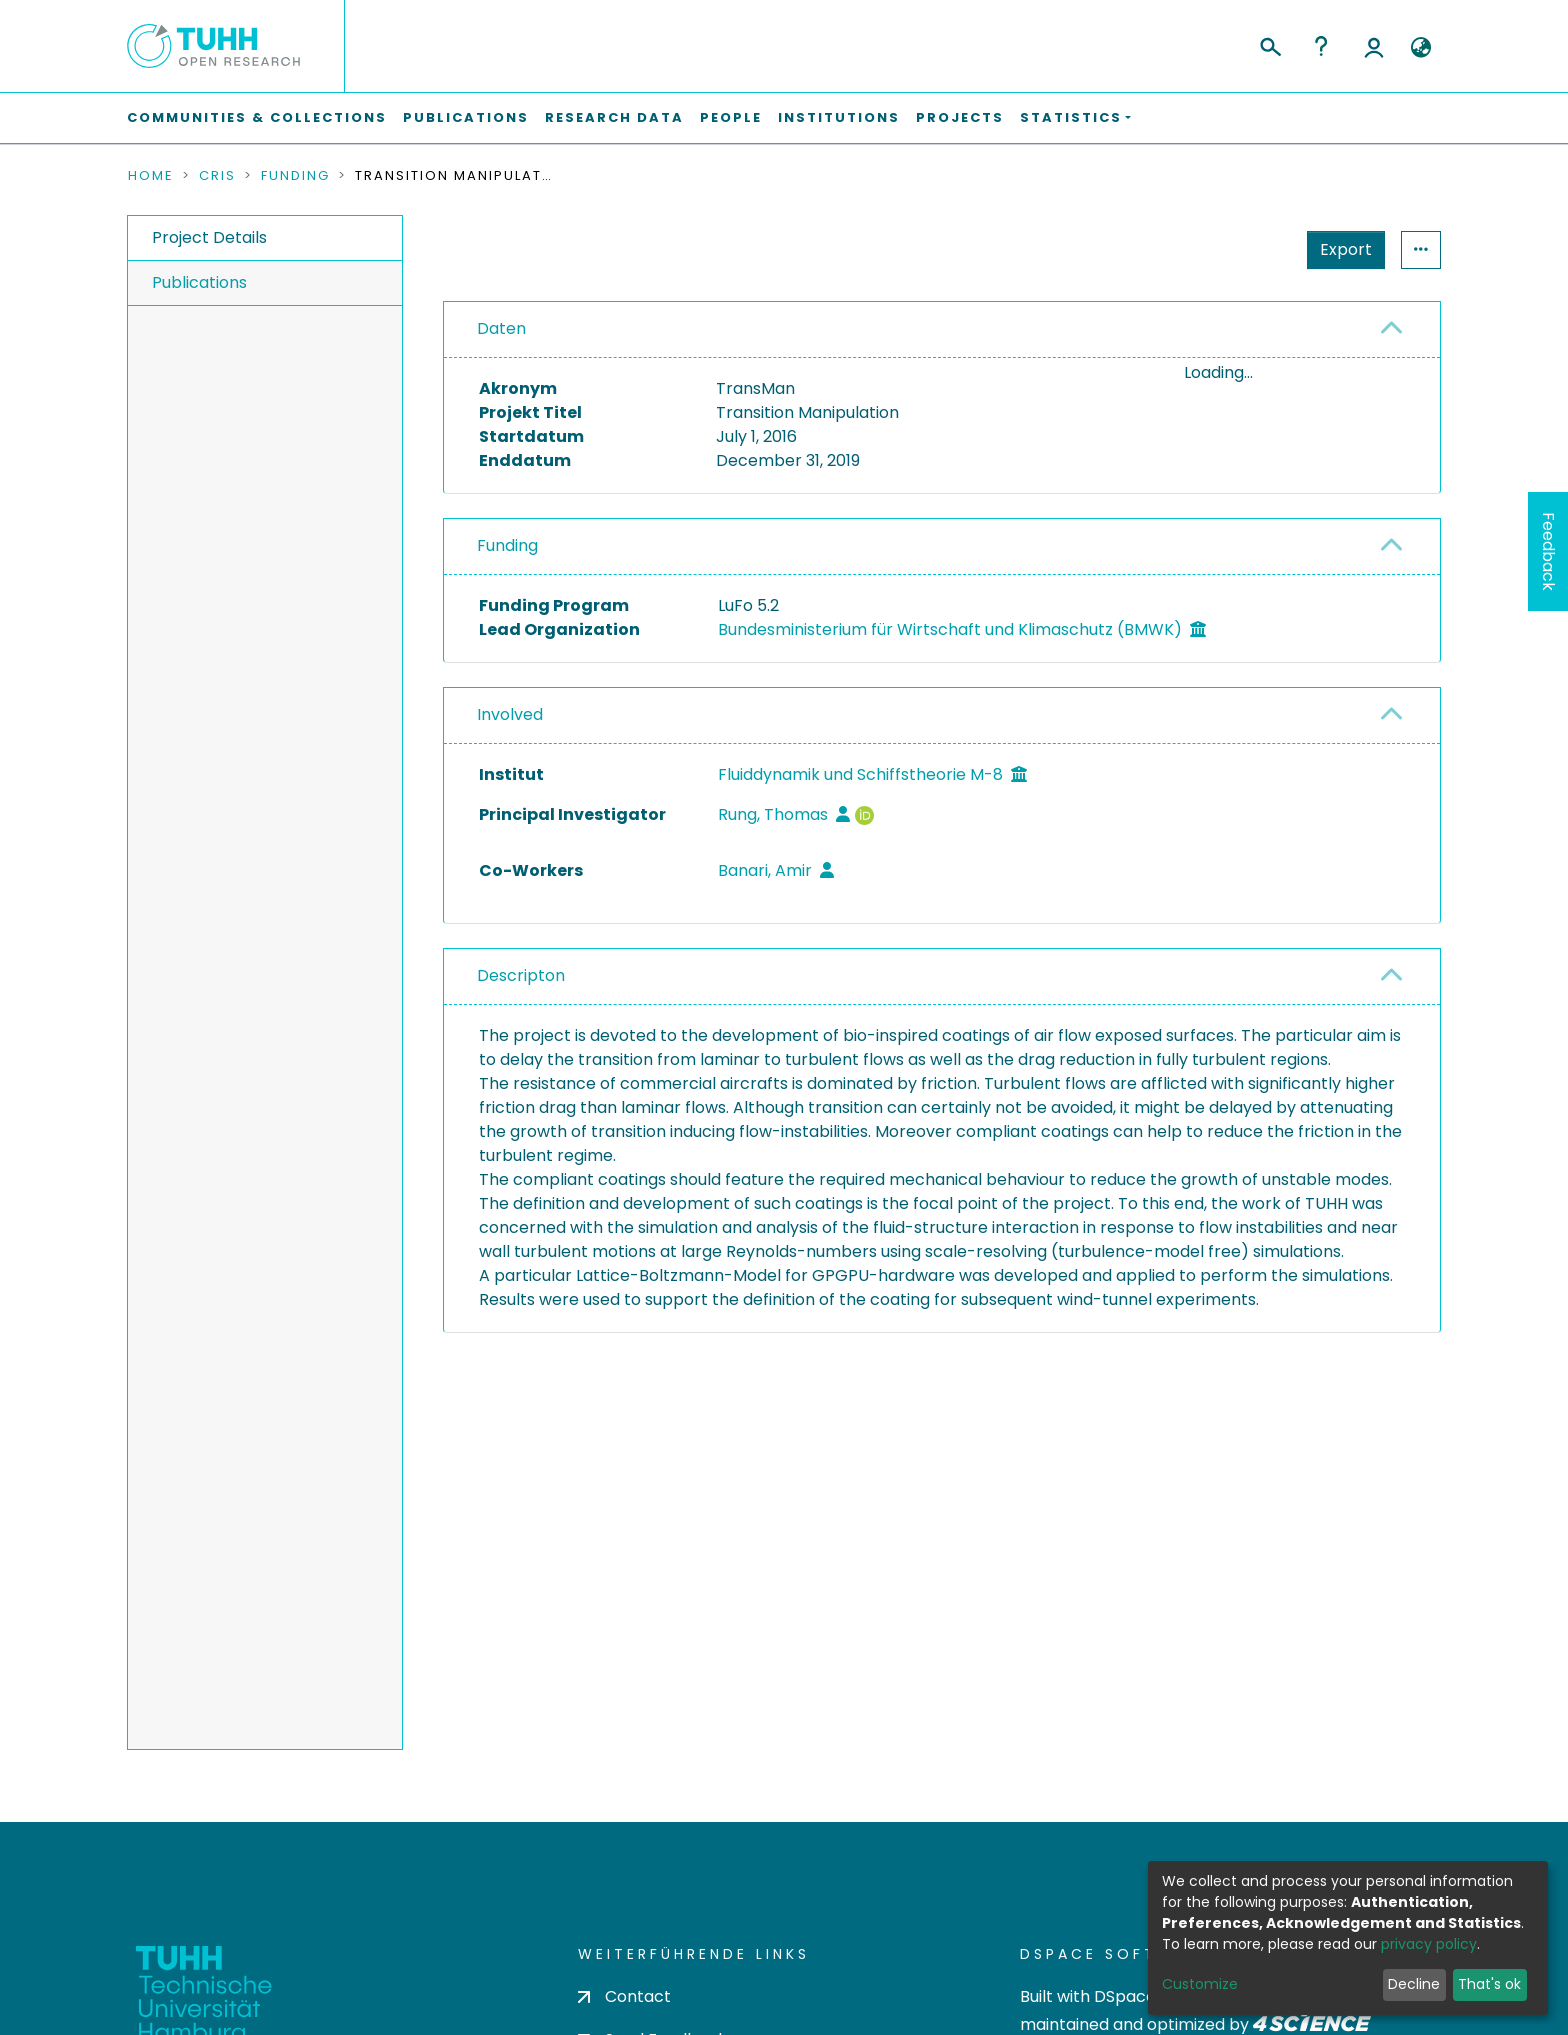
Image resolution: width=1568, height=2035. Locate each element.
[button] (1420, 48)
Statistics (1340, 249)
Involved (510, 779)
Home (151, 176)
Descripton (521, 1040)
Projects (960, 117)
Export (1248, 249)
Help (1321, 46)
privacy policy (1429, 1944)
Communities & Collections (257, 117)
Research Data (614, 117)
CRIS (217, 176)
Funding (295, 176)
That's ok (1489, 1984)
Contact (624, 1996)
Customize (1200, 1984)
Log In (1374, 46)
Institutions (839, 117)
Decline (1414, 1984)
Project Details (209, 237)
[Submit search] (1269, 44)
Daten (501, 328)
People (731, 117)
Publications (466, 117)
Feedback (1548, 551)
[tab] (942, 330)
